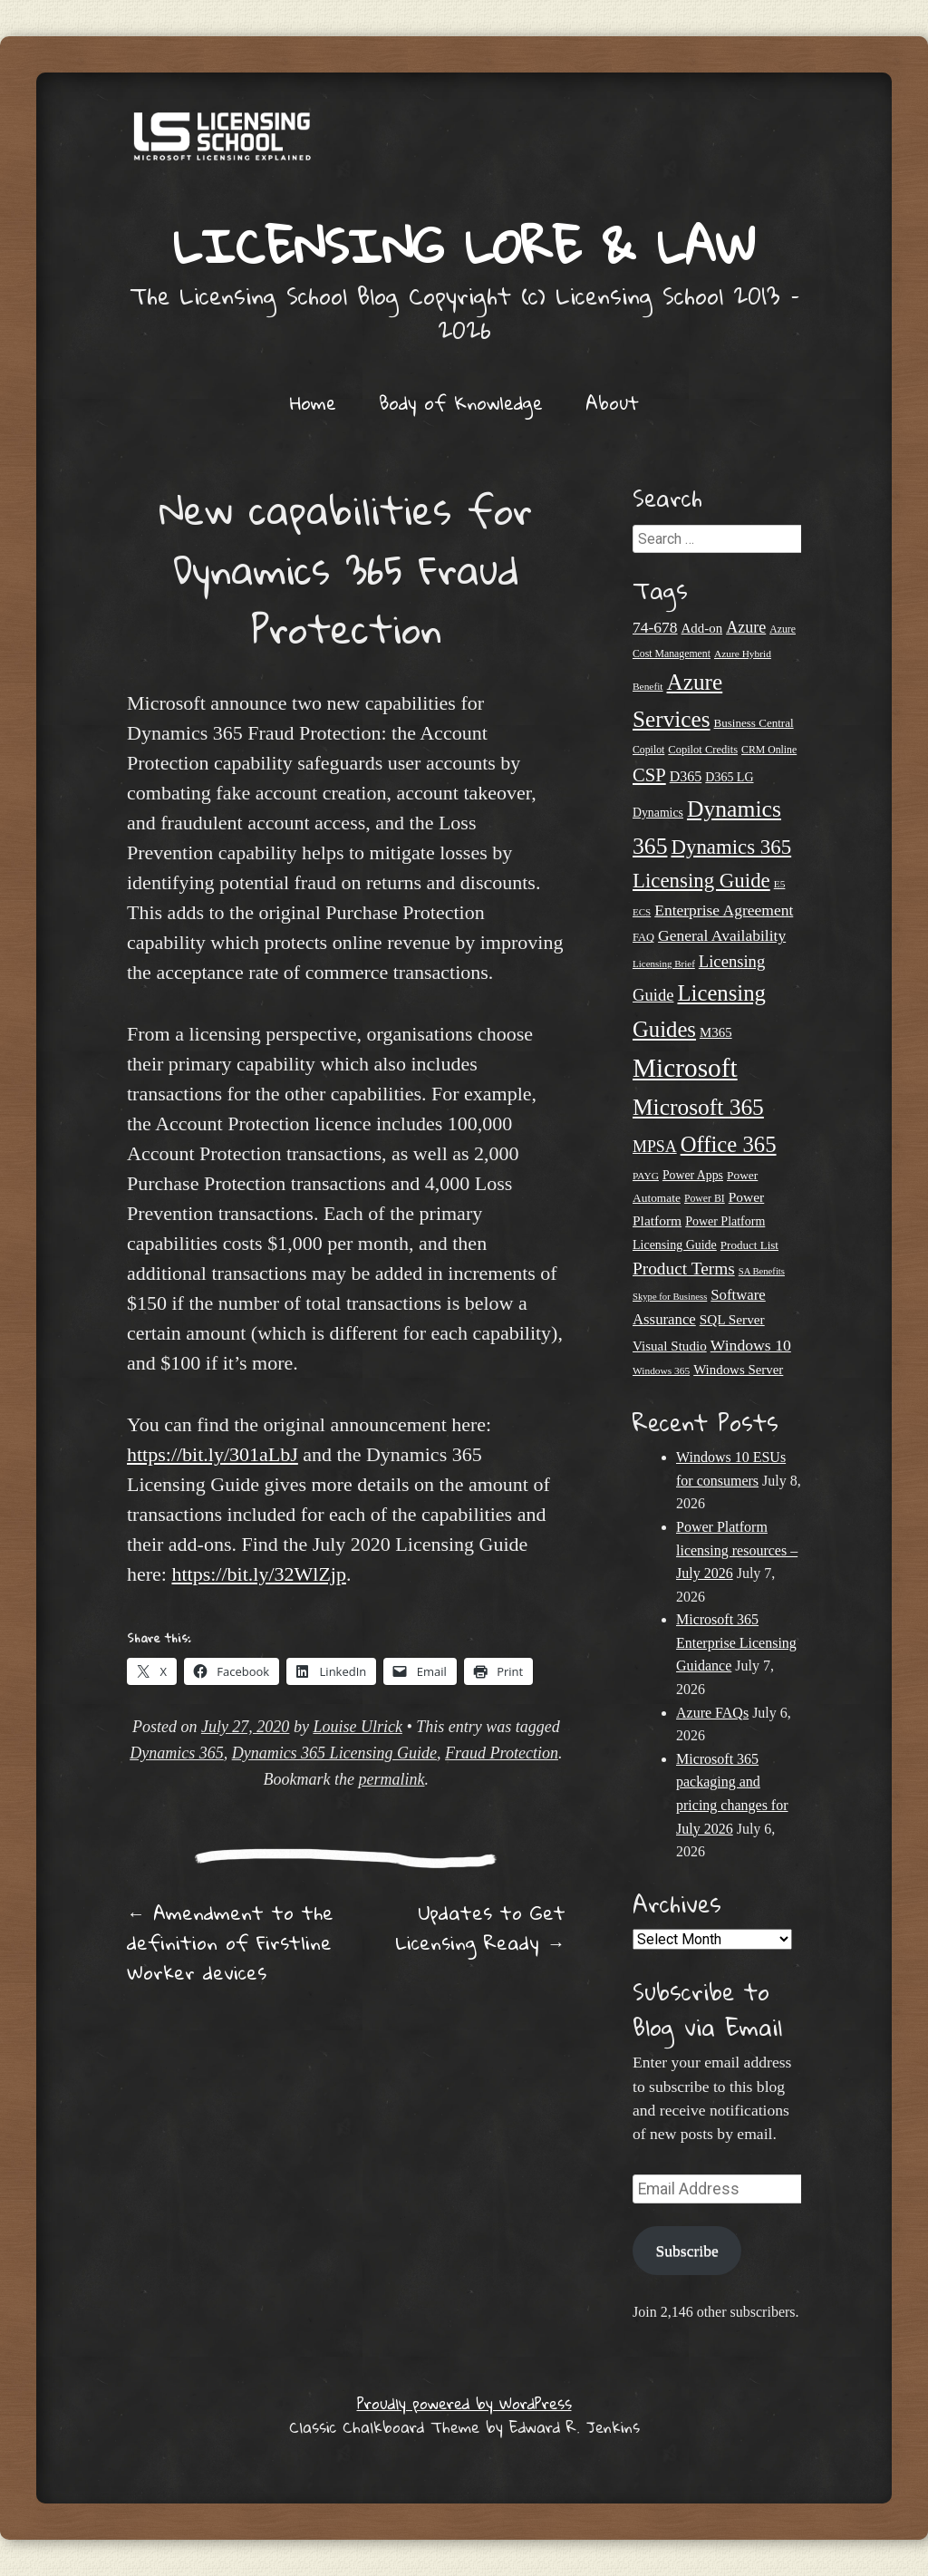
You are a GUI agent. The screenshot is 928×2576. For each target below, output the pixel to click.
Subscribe (686, 2251)
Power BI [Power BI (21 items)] (704, 1199)
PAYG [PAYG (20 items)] (646, 1175)
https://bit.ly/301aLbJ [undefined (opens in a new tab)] (212, 1454)
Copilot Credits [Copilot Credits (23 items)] (703, 749)
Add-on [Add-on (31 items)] (702, 628)
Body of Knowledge (461, 402)
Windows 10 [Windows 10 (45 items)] (750, 1345)
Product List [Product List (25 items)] (749, 1245)
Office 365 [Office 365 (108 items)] (729, 1144)
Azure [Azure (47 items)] (746, 627)
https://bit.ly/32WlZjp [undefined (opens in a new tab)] (258, 1574)
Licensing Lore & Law (464, 245)
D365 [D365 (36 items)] (686, 776)
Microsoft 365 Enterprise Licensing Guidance (736, 1642)
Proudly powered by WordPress (464, 2403)
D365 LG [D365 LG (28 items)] (729, 777)
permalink (392, 1779)
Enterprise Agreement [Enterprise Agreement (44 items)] (723, 910)
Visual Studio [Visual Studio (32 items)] (670, 1346)
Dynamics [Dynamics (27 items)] (658, 812)
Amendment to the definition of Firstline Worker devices (230, 1942)
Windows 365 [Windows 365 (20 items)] (661, 1370)
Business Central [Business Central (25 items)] (754, 723)
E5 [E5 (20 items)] (780, 883)
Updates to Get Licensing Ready (480, 1927)
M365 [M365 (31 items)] (716, 1032)
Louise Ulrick (357, 1727)
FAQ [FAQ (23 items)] (643, 937)
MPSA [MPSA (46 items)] (655, 1147)
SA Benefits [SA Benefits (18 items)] (762, 1271)
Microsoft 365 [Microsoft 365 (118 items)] (698, 1107)
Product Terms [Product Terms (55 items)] (684, 1268)
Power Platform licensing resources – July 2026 (737, 1550)
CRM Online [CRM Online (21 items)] (769, 750)
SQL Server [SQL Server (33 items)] (732, 1319)
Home (313, 402)
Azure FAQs (712, 1712)
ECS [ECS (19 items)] (642, 911)
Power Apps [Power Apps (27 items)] (692, 1175)
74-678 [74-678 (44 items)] (655, 627)
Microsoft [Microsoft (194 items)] (685, 1067)
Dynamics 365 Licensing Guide (334, 1753)
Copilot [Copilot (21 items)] (648, 750)
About (612, 402)
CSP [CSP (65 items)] (649, 775)
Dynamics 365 (176, 1753)
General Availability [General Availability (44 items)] (722, 935)
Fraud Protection (501, 1753)
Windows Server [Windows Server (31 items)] (738, 1369)
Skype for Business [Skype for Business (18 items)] (670, 1297)
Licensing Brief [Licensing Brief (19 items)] (664, 963)
